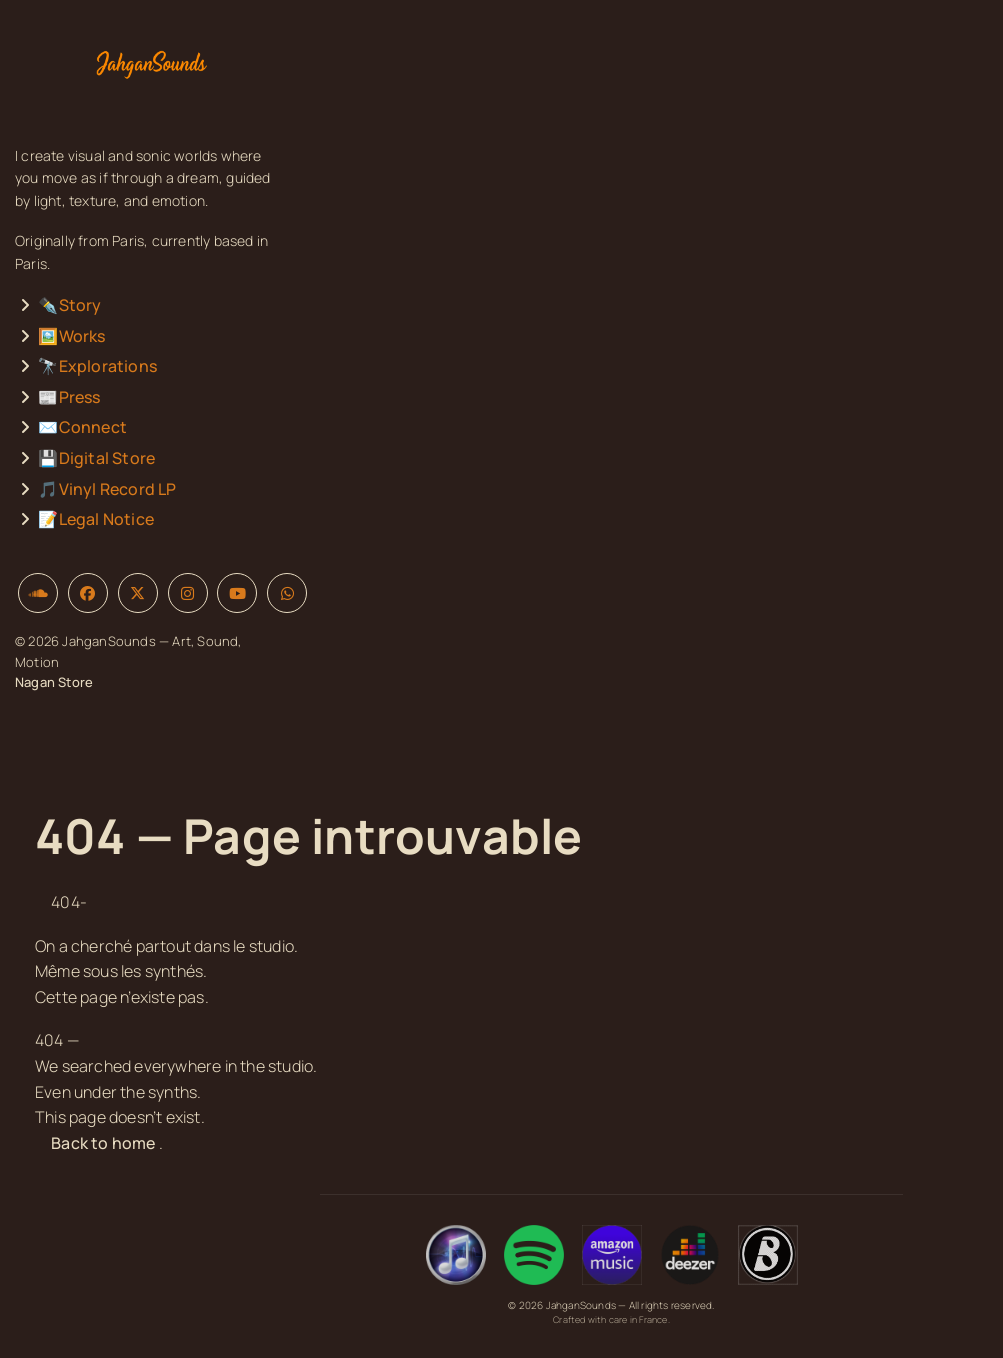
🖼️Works (71, 336)
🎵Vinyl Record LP (107, 489)
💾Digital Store (96, 458)
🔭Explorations (97, 366)
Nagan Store (54, 682)
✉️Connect (82, 427)
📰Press (69, 397)
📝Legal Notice (96, 519)
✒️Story (69, 305)
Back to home (103, 1143)
